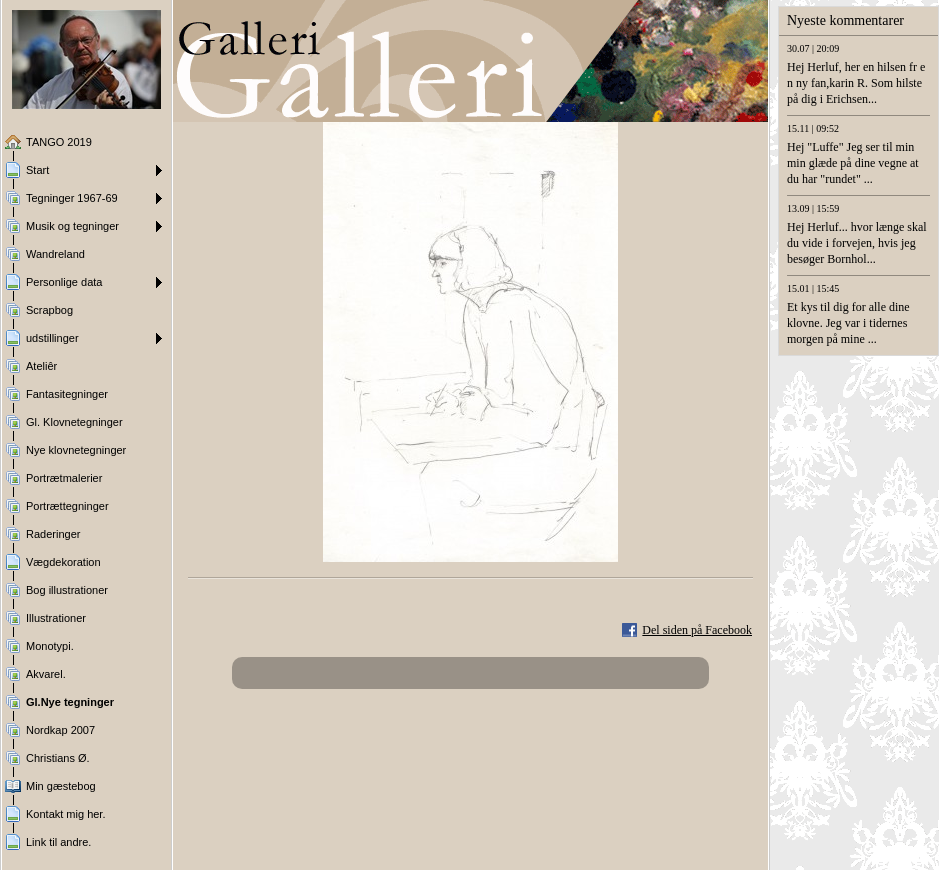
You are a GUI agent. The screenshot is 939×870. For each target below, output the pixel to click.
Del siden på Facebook (697, 630)
